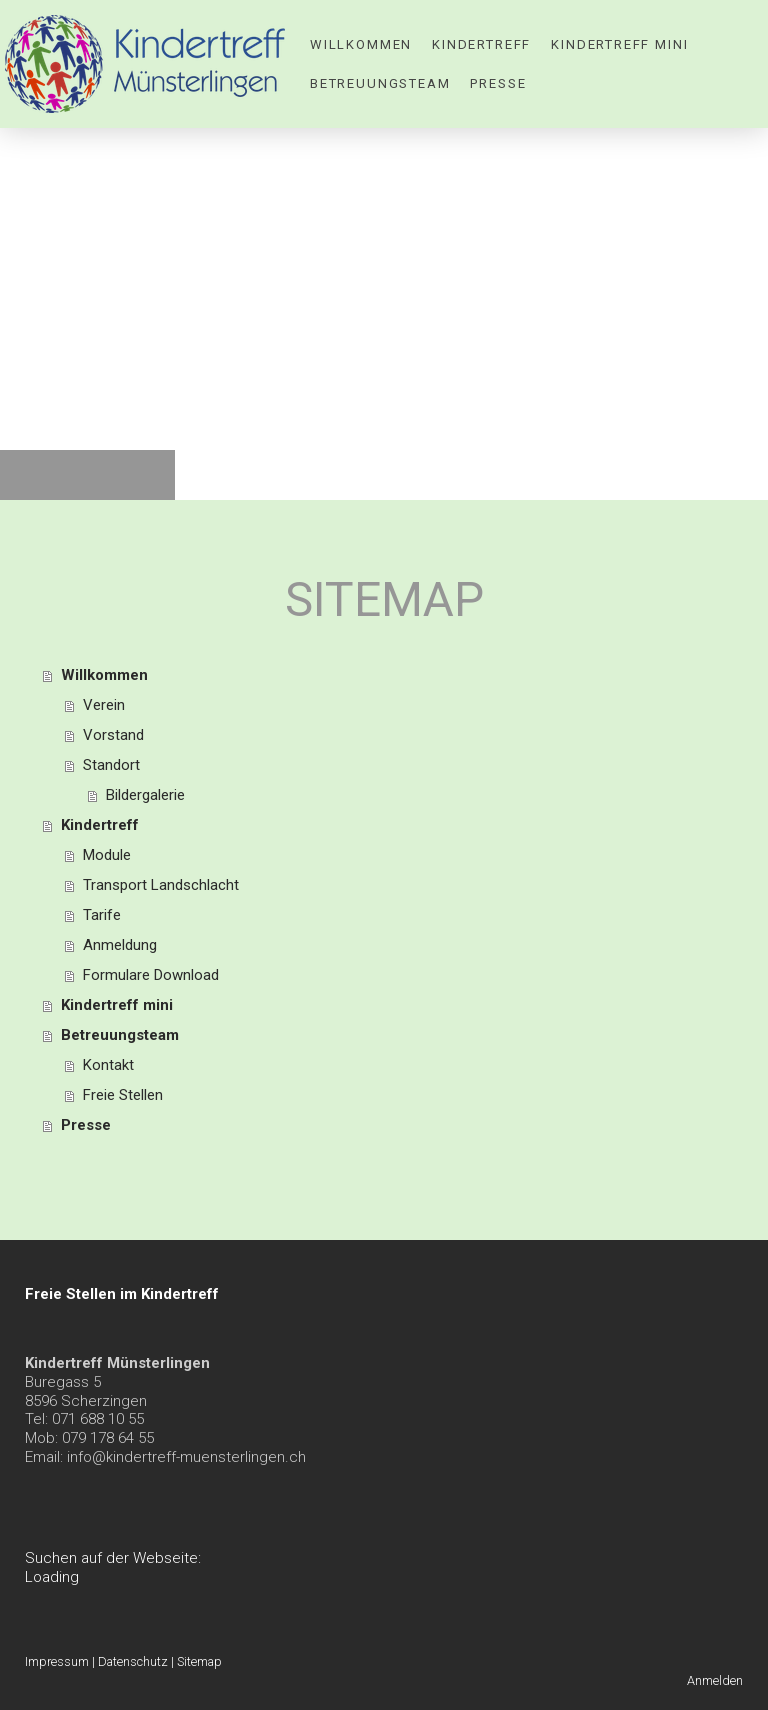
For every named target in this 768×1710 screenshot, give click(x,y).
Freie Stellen (123, 1095)
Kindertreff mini (619, 44)
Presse (498, 83)
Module (107, 855)
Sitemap (199, 1661)
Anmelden (715, 1680)
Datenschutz (133, 1661)
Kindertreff (481, 44)
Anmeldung (120, 945)
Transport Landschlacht (161, 885)
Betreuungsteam (380, 83)
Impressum (57, 1661)
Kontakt (108, 1065)
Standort (111, 765)
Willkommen (361, 44)
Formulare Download (151, 975)
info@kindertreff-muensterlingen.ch (186, 1457)
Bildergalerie (145, 795)
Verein (104, 705)
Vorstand (113, 735)
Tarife (102, 915)
